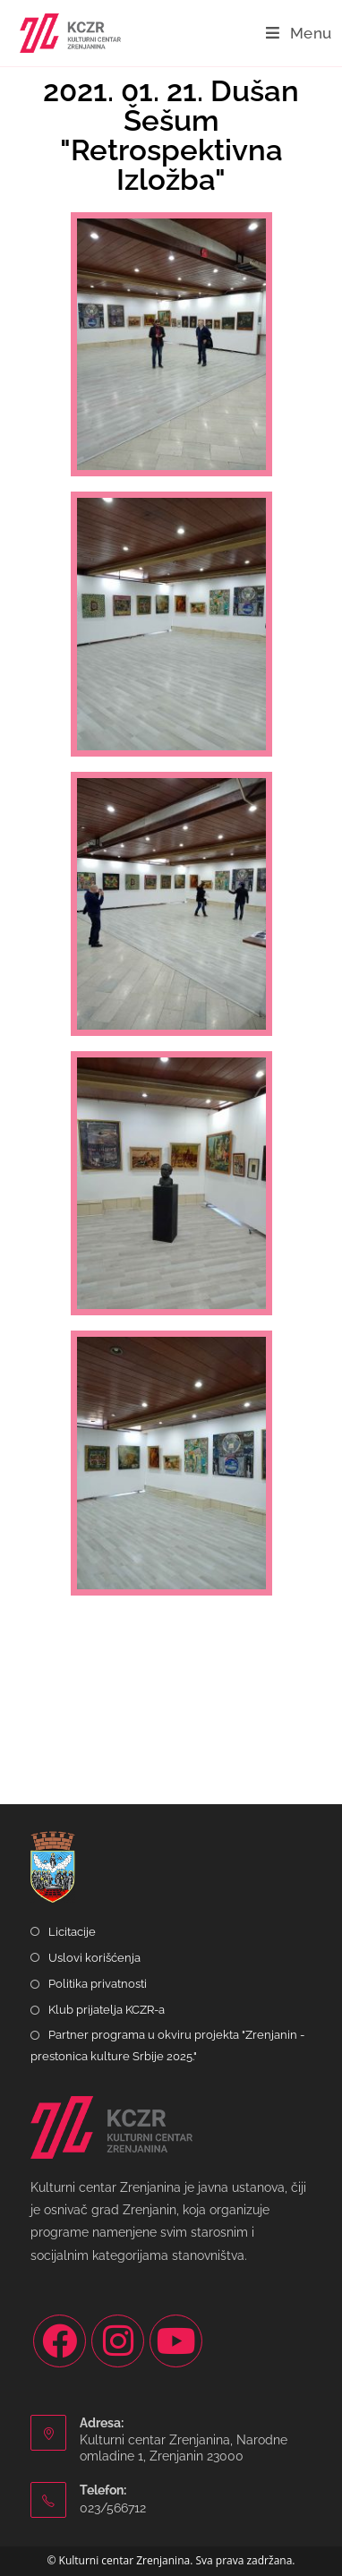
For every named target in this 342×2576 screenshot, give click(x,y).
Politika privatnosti (97, 1983)
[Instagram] (117, 2341)
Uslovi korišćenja (94, 1957)
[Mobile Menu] (299, 33)
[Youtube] (176, 2341)
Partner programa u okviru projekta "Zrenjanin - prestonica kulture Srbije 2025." (167, 2045)
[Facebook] (59, 2341)
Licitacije (72, 1931)
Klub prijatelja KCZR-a (106, 2009)
